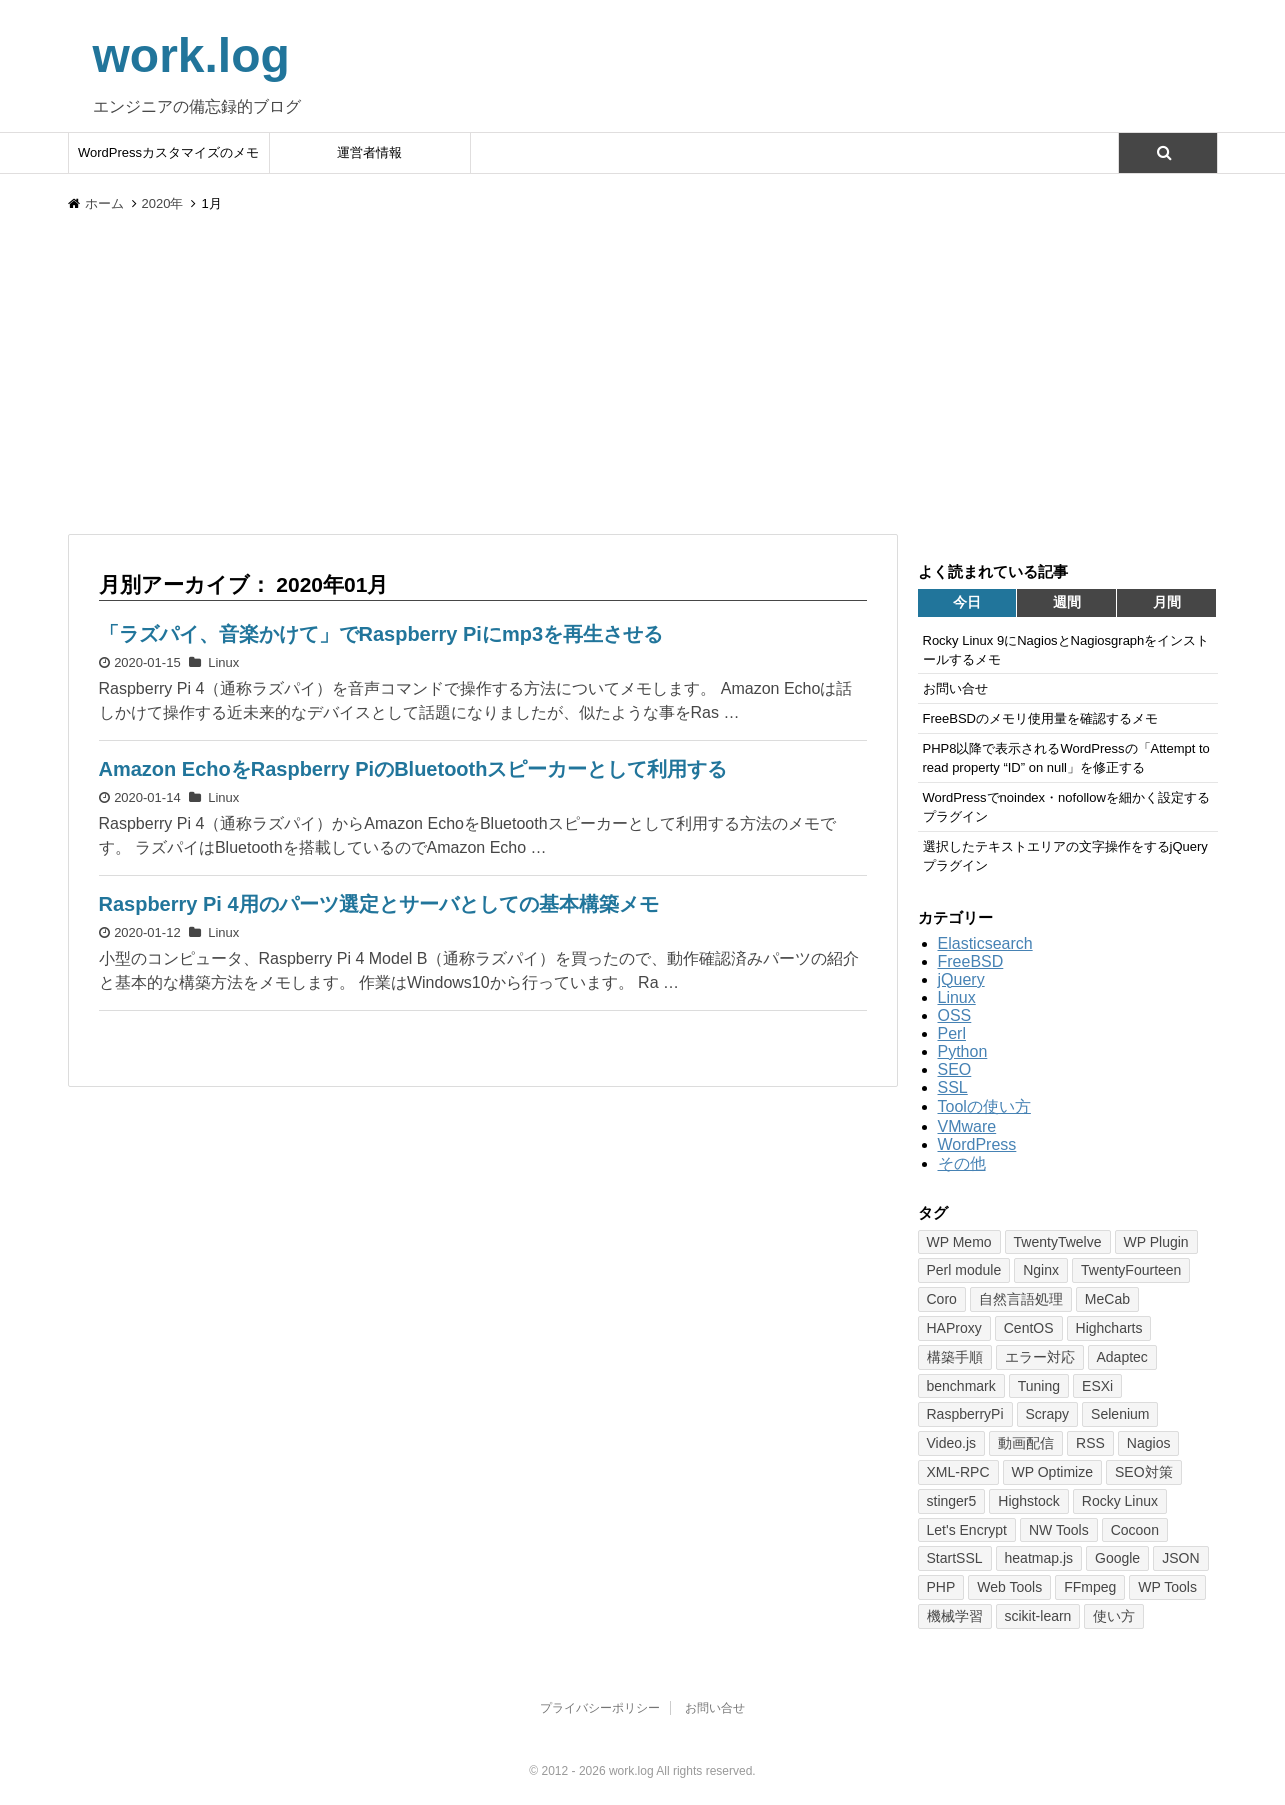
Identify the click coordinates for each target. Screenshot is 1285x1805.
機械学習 (955, 1616)
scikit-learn (1038, 1616)
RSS (1090, 1443)
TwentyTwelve (1058, 1242)
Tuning (1039, 1386)
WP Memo (959, 1242)
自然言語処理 (1021, 1299)
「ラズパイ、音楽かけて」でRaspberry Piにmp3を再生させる (381, 634)
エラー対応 (1040, 1357)
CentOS (1029, 1328)
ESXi (1097, 1386)
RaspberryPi (965, 1414)
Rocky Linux (1120, 1501)
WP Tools (1167, 1587)
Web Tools (1009, 1587)
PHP (941, 1587)
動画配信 (1026, 1443)
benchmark (961, 1386)
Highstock (1028, 1501)
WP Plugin (1156, 1242)
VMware (967, 1126)
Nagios (1149, 1443)
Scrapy (1048, 1414)
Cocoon (1135, 1530)
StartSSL (955, 1558)
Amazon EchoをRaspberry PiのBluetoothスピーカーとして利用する (413, 769)
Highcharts (1109, 1328)
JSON (1180, 1558)
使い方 (1114, 1616)
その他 (962, 1163)
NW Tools (1059, 1530)
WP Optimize (1052, 1472)
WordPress (977, 1144)
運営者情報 (369, 152)
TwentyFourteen (1131, 1270)
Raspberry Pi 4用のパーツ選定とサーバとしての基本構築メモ (379, 904)
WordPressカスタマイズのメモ (168, 152)
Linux (223, 662)
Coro (942, 1299)
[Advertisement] (643, 384)
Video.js (952, 1443)
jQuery (961, 979)
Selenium (1120, 1414)
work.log (191, 55)
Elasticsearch (985, 943)
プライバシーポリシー (600, 1708)
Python (963, 1051)
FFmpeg (1090, 1587)
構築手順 (955, 1357)
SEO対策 (1144, 1472)
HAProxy (954, 1328)
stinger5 (952, 1501)
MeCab (1107, 1299)
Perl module (964, 1270)
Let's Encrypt (967, 1530)
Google (1117, 1558)
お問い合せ (715, 1708)
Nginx (1041, 1270)
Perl (952, 1033)
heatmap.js (1039, 1558)
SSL (953, 1087)
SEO (955, 1069)
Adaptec (1122, 1357)
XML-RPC (958, 1472)
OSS (955, 1015)
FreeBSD (971, 961)
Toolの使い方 (984, 1106)
